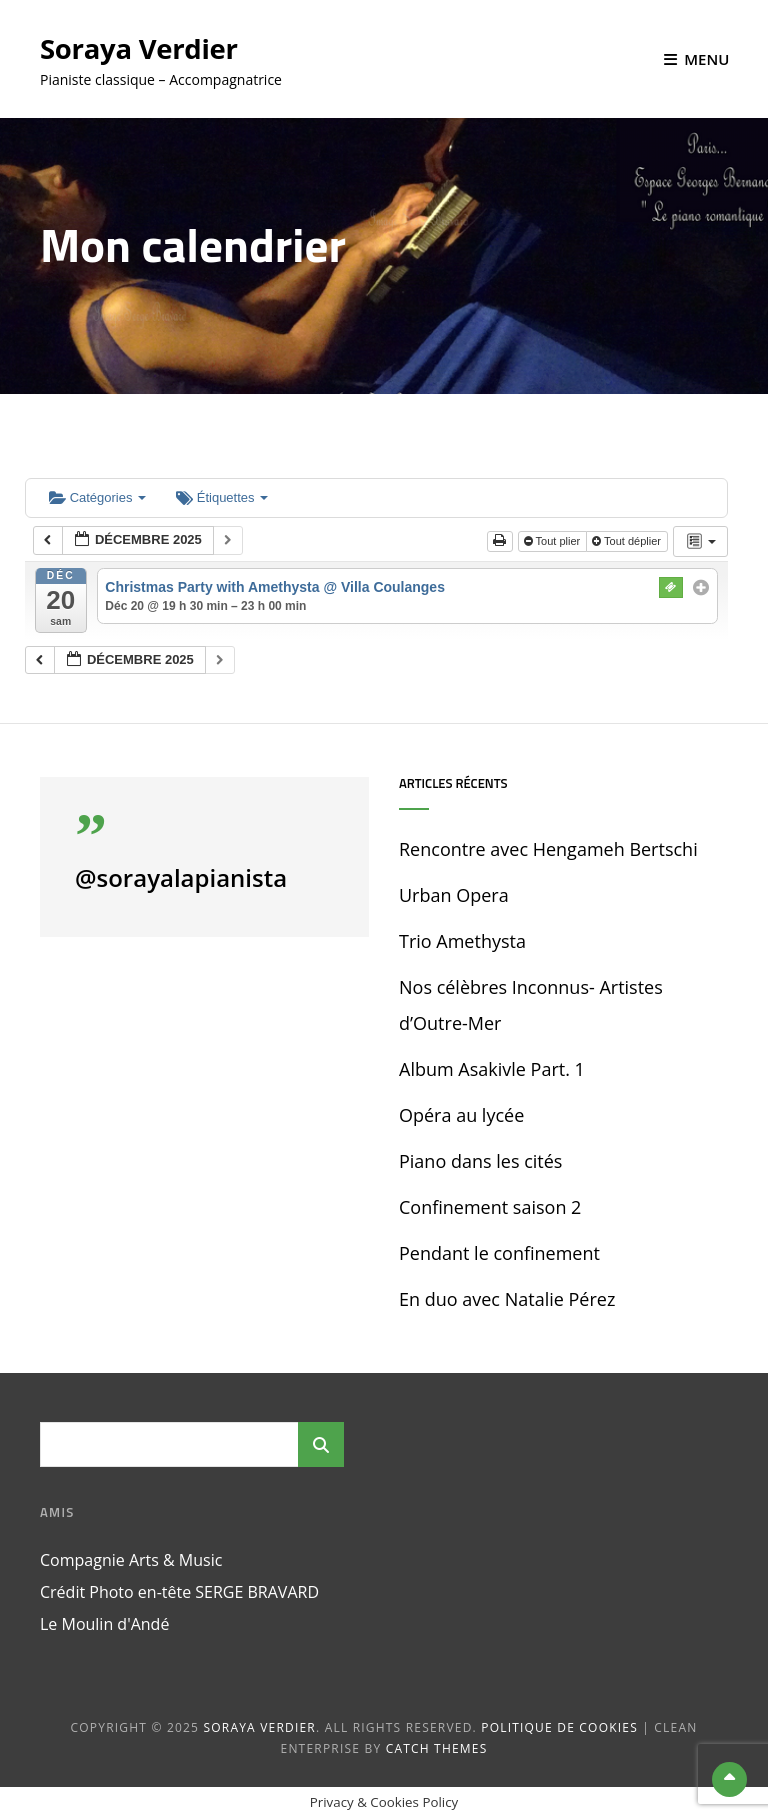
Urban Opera (454, 895)
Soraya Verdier (141, 48)
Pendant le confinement (499, 1253)
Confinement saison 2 (490, 1207)
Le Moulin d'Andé (104, 1624)
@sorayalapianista (181, 877)
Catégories (97, 497)
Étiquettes (222, 497)
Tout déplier (628, 541)
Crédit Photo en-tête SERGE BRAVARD (179, 1592)
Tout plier (554, 541)
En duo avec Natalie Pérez (507, 1299)
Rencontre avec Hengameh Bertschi (548, 849)
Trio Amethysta (462, 941)
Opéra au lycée (461, 1115)
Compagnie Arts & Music (131, 1560)
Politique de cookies (559, 1727)
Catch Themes (437, 1748)
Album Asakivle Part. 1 (492, 1069)
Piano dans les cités (480, 1161)
